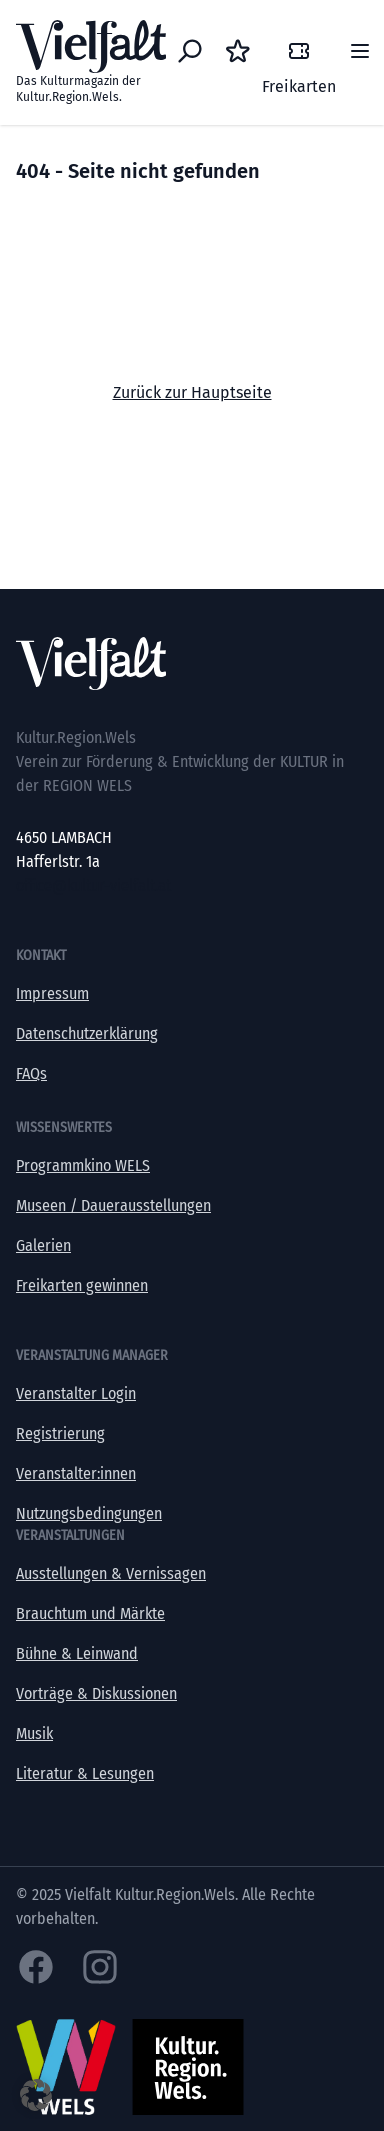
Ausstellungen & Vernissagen (111, 1573)
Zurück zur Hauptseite (192, 392)
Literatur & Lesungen (85, 1773)
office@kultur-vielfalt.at (93, 885)
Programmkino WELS (83, 1165)
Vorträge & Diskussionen (96, 1693)
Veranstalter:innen (76, 1473)
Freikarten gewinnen (82, 1285)
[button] (36, 2095)
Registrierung (60, 1433)
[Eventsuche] (190, 51)
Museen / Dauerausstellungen (113, 1205)
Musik (34, 1733)
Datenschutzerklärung (87, 1033)
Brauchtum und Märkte (90, 1613)
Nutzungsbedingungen (89, 1513)
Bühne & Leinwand (77, 1653)
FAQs (31, 1073)
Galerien (43, 1245)
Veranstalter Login (76, 1393)
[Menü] (360, 51)
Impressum (52, 993)
